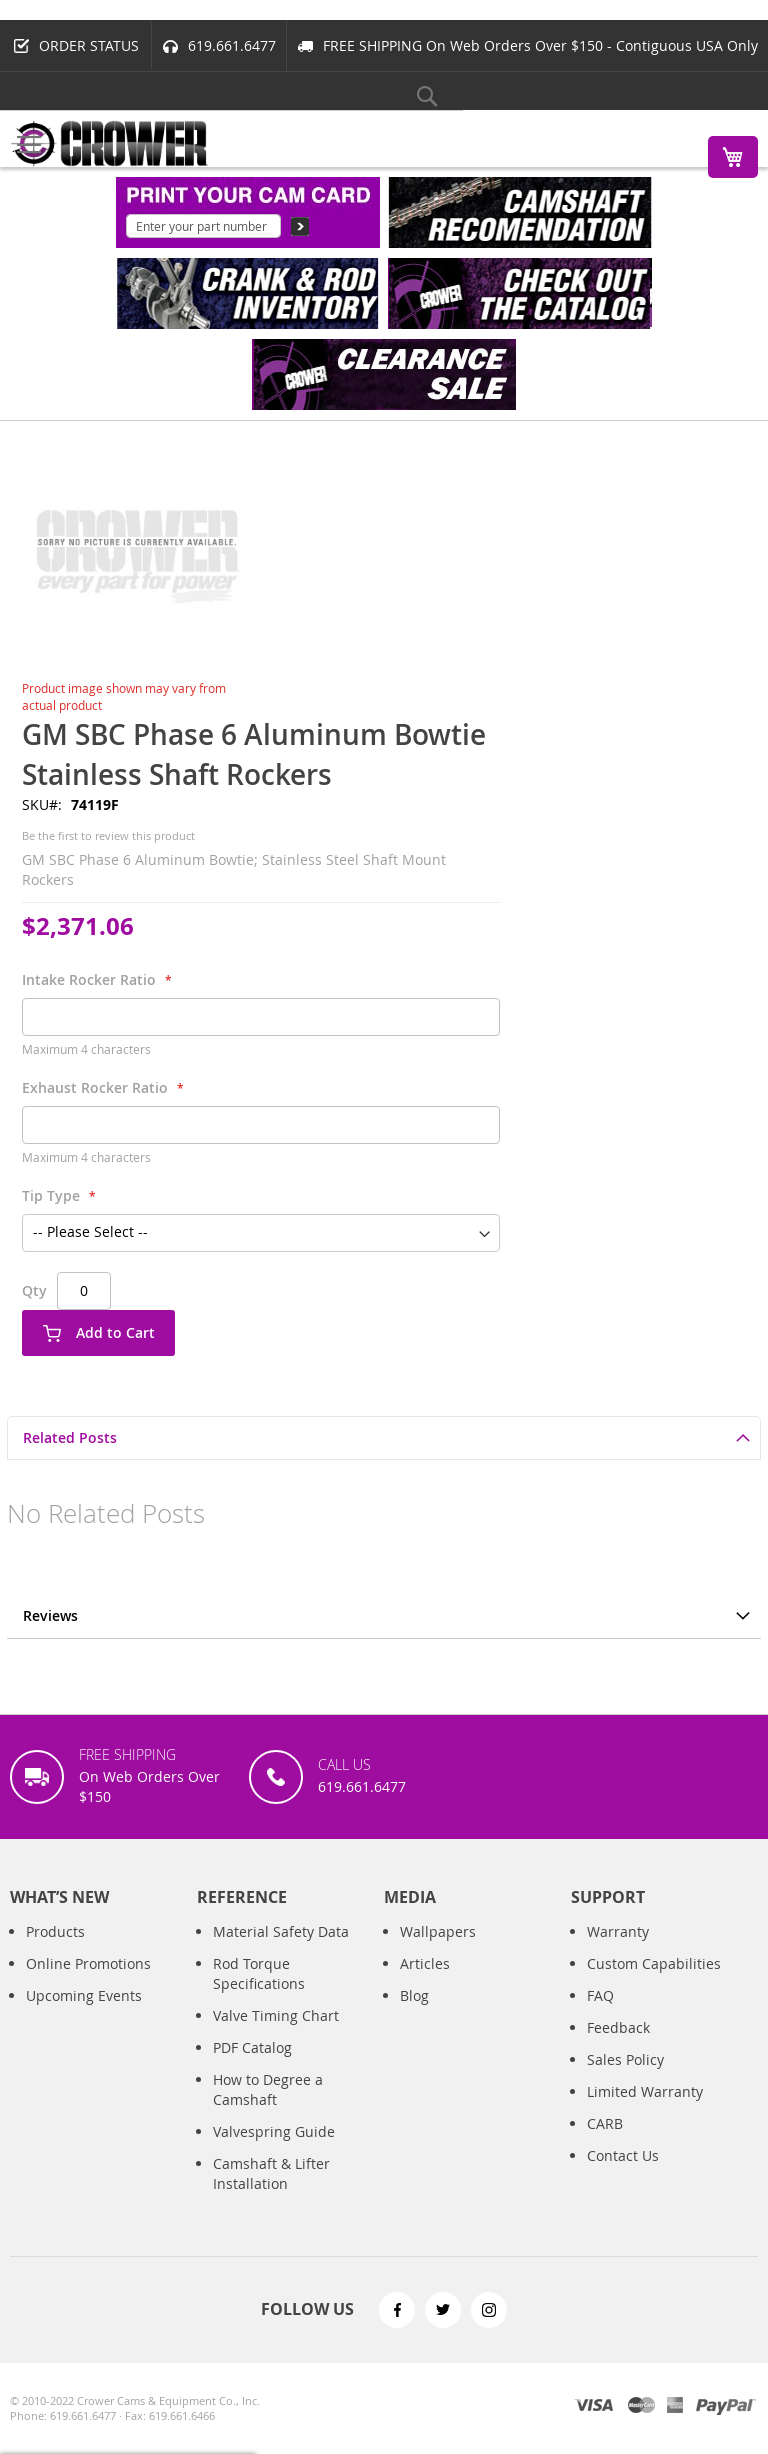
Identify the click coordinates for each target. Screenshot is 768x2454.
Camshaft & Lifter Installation (271, 2173)
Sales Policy (625, 2059)
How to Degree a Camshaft (268, 2089)
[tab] (384, 1437)
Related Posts (70, 1437)
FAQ (600, 1995)
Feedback (618, 2027)
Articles (425, 1963)
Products (55, 1931)
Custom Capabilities (654, 1963)
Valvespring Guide (274, 2131)
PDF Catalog (252, 2047)
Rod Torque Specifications (259, 1973)
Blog (414, 1995)
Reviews (50, 1615)
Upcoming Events (84, 1995)
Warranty (618, 1931)
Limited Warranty (645, 2091)
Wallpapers (438, 1931)
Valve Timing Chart (276, 2015)
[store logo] (110, 143)
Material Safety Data (281, 1931)
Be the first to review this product (108, 835)
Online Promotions (88, 1963)
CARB (605, 2123)
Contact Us (623, 2155)
